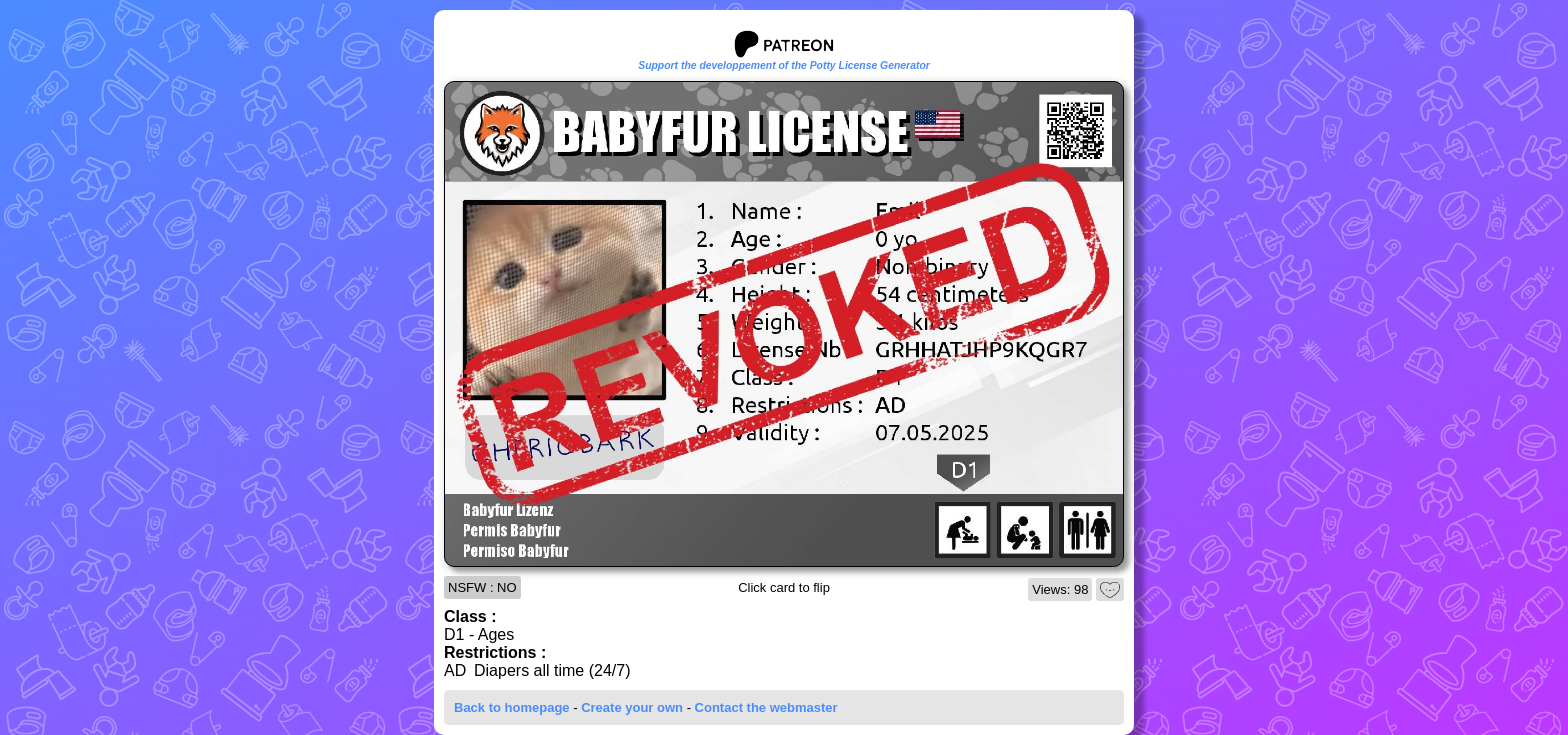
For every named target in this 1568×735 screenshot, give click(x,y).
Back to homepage (512, 707)
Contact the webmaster (766, 707)
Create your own (632, 707)
